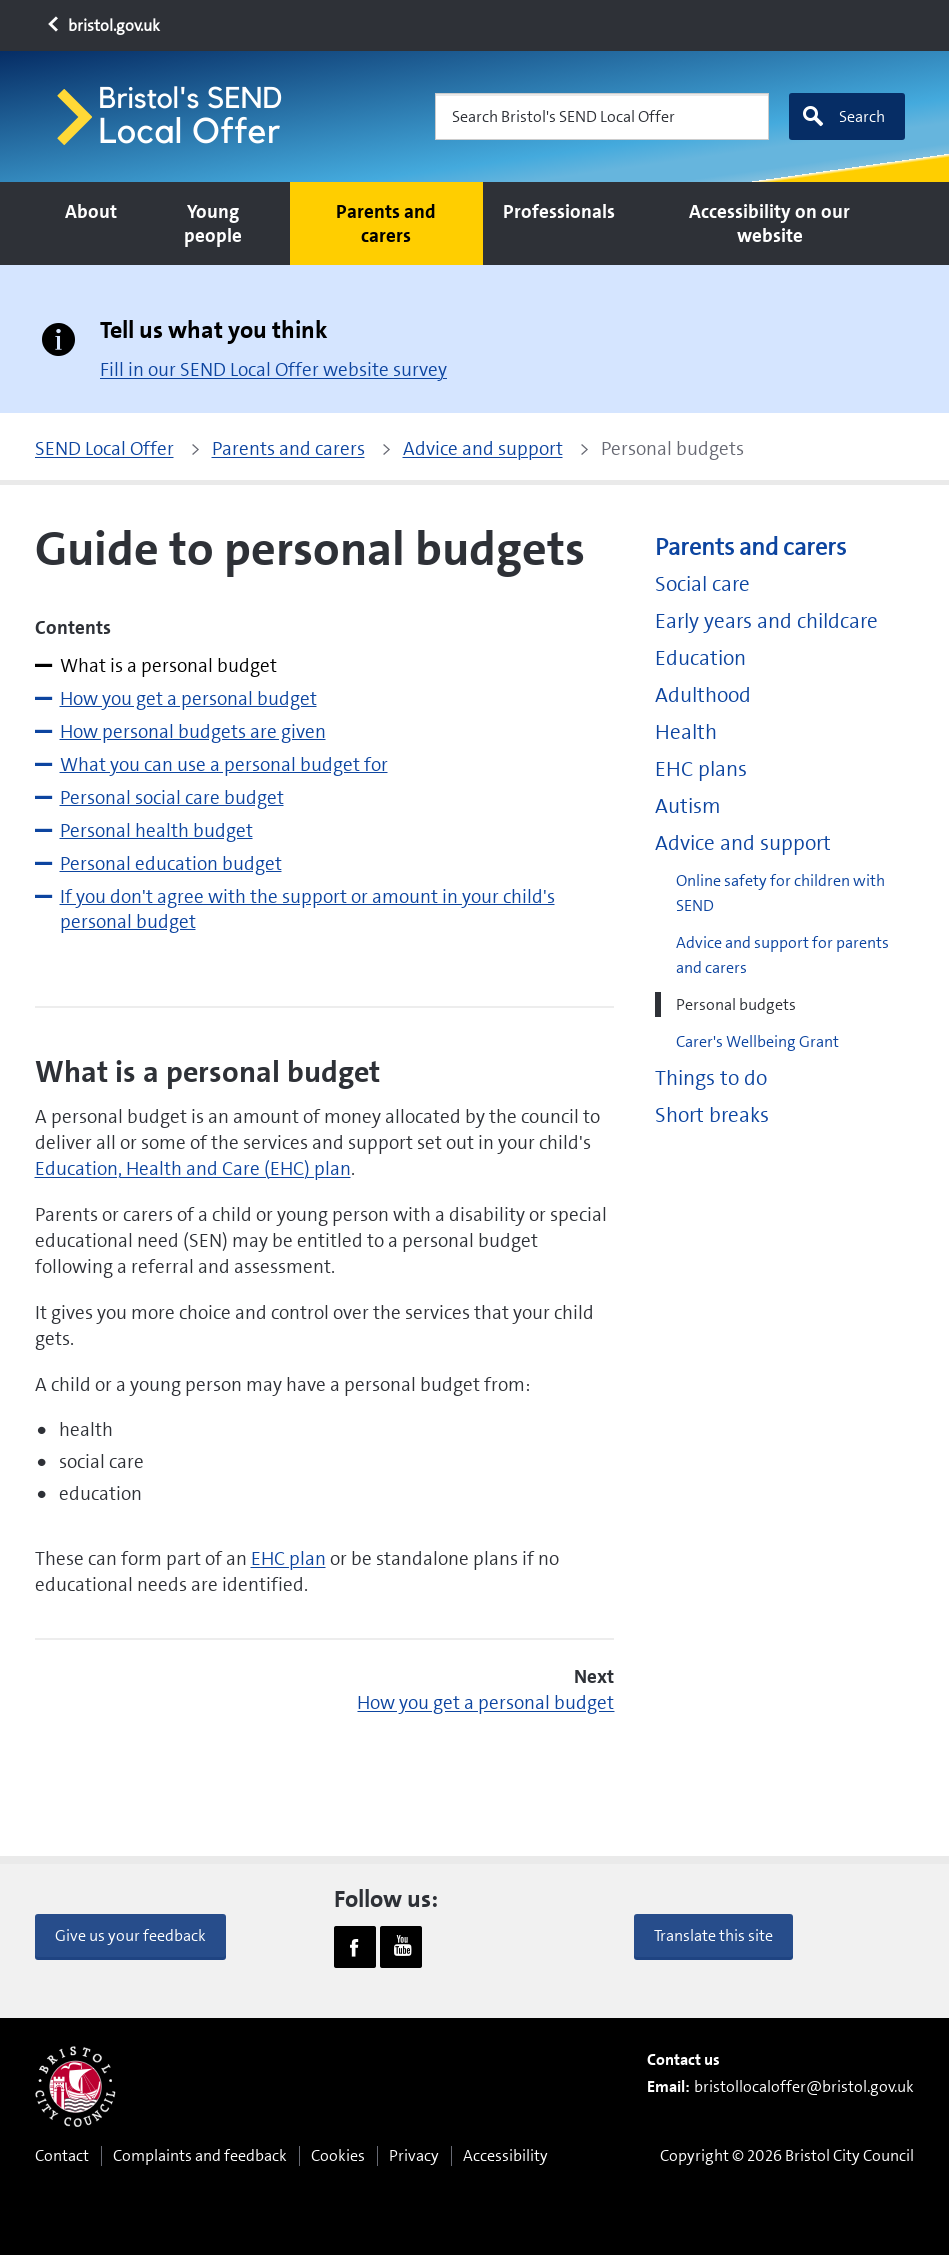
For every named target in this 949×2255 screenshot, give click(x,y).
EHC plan (288, 1558)
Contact (62, 2155)
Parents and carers (386, 223)
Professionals (559, 211)
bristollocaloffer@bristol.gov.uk (804, 2086)
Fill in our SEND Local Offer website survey (273, 369)
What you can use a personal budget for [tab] (224, 764)
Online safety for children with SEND (780, 893)
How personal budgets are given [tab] (193, 731)
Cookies (338, 2155)
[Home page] (178, 116)
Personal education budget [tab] (171, 863)
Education (700, 658)
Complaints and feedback (200, 2155)
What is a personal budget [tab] (168, 665)
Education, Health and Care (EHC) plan (193, 1168)
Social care (702, 584)
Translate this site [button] (713, 1935)
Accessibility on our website (769, 223)
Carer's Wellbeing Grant (757, 1041)
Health (686, 732)
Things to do (711, 1078)
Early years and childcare (766, 621)
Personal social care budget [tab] (172, 797)
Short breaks (712, 1115)
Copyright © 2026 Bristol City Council (787, 2155)
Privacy (414, 2155)
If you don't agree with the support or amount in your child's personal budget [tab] (307, 909)
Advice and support (743, 843)
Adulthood (703, 695)
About (91, 211)
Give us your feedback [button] (130, 1935)
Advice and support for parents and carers (782, 955)
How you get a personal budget (485, 1702)
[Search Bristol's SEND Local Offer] (602, 116)
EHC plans (701, 769)
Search (843, 117)
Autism (688, 806)
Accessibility (505, 2155)
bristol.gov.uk (102, 25)
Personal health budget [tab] (156, 830)
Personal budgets (736, 1004)
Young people (213, 223)
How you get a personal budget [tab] (188, 698)
